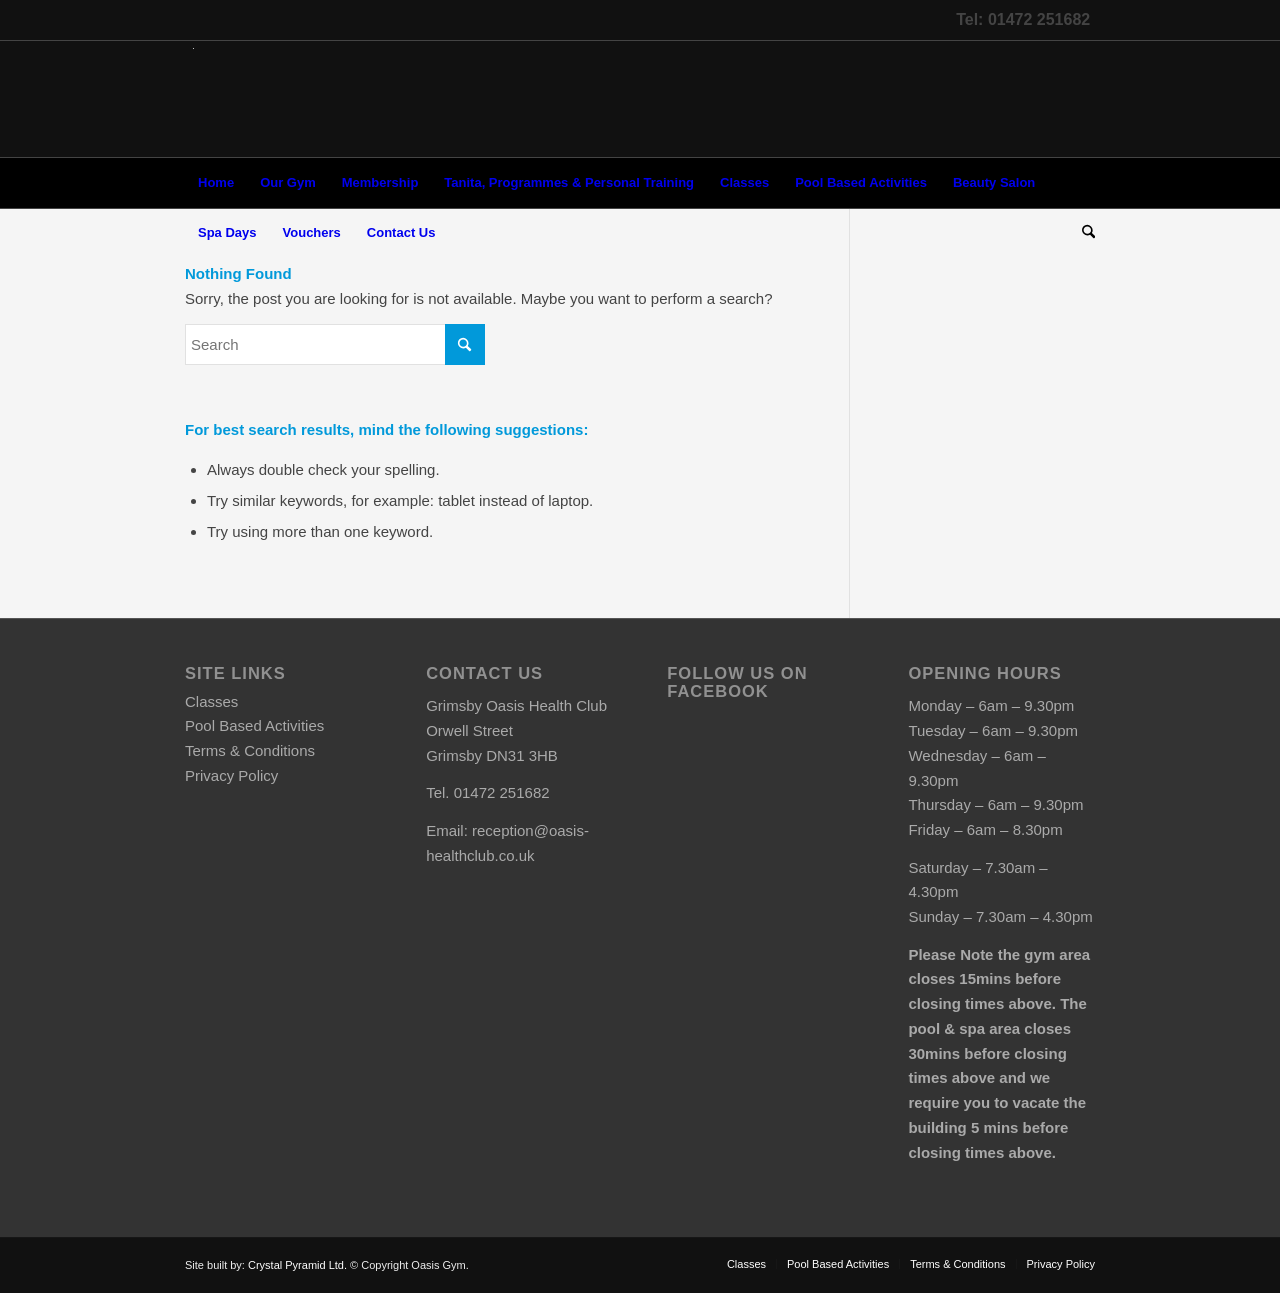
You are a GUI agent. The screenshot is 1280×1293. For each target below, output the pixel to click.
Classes (211, 701)
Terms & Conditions (250, 750)
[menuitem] (216, 183)
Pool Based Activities (254, 725)
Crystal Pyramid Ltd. (297, 1265)
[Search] (1082, 233)
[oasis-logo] (193, 99)
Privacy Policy (231, 775)
